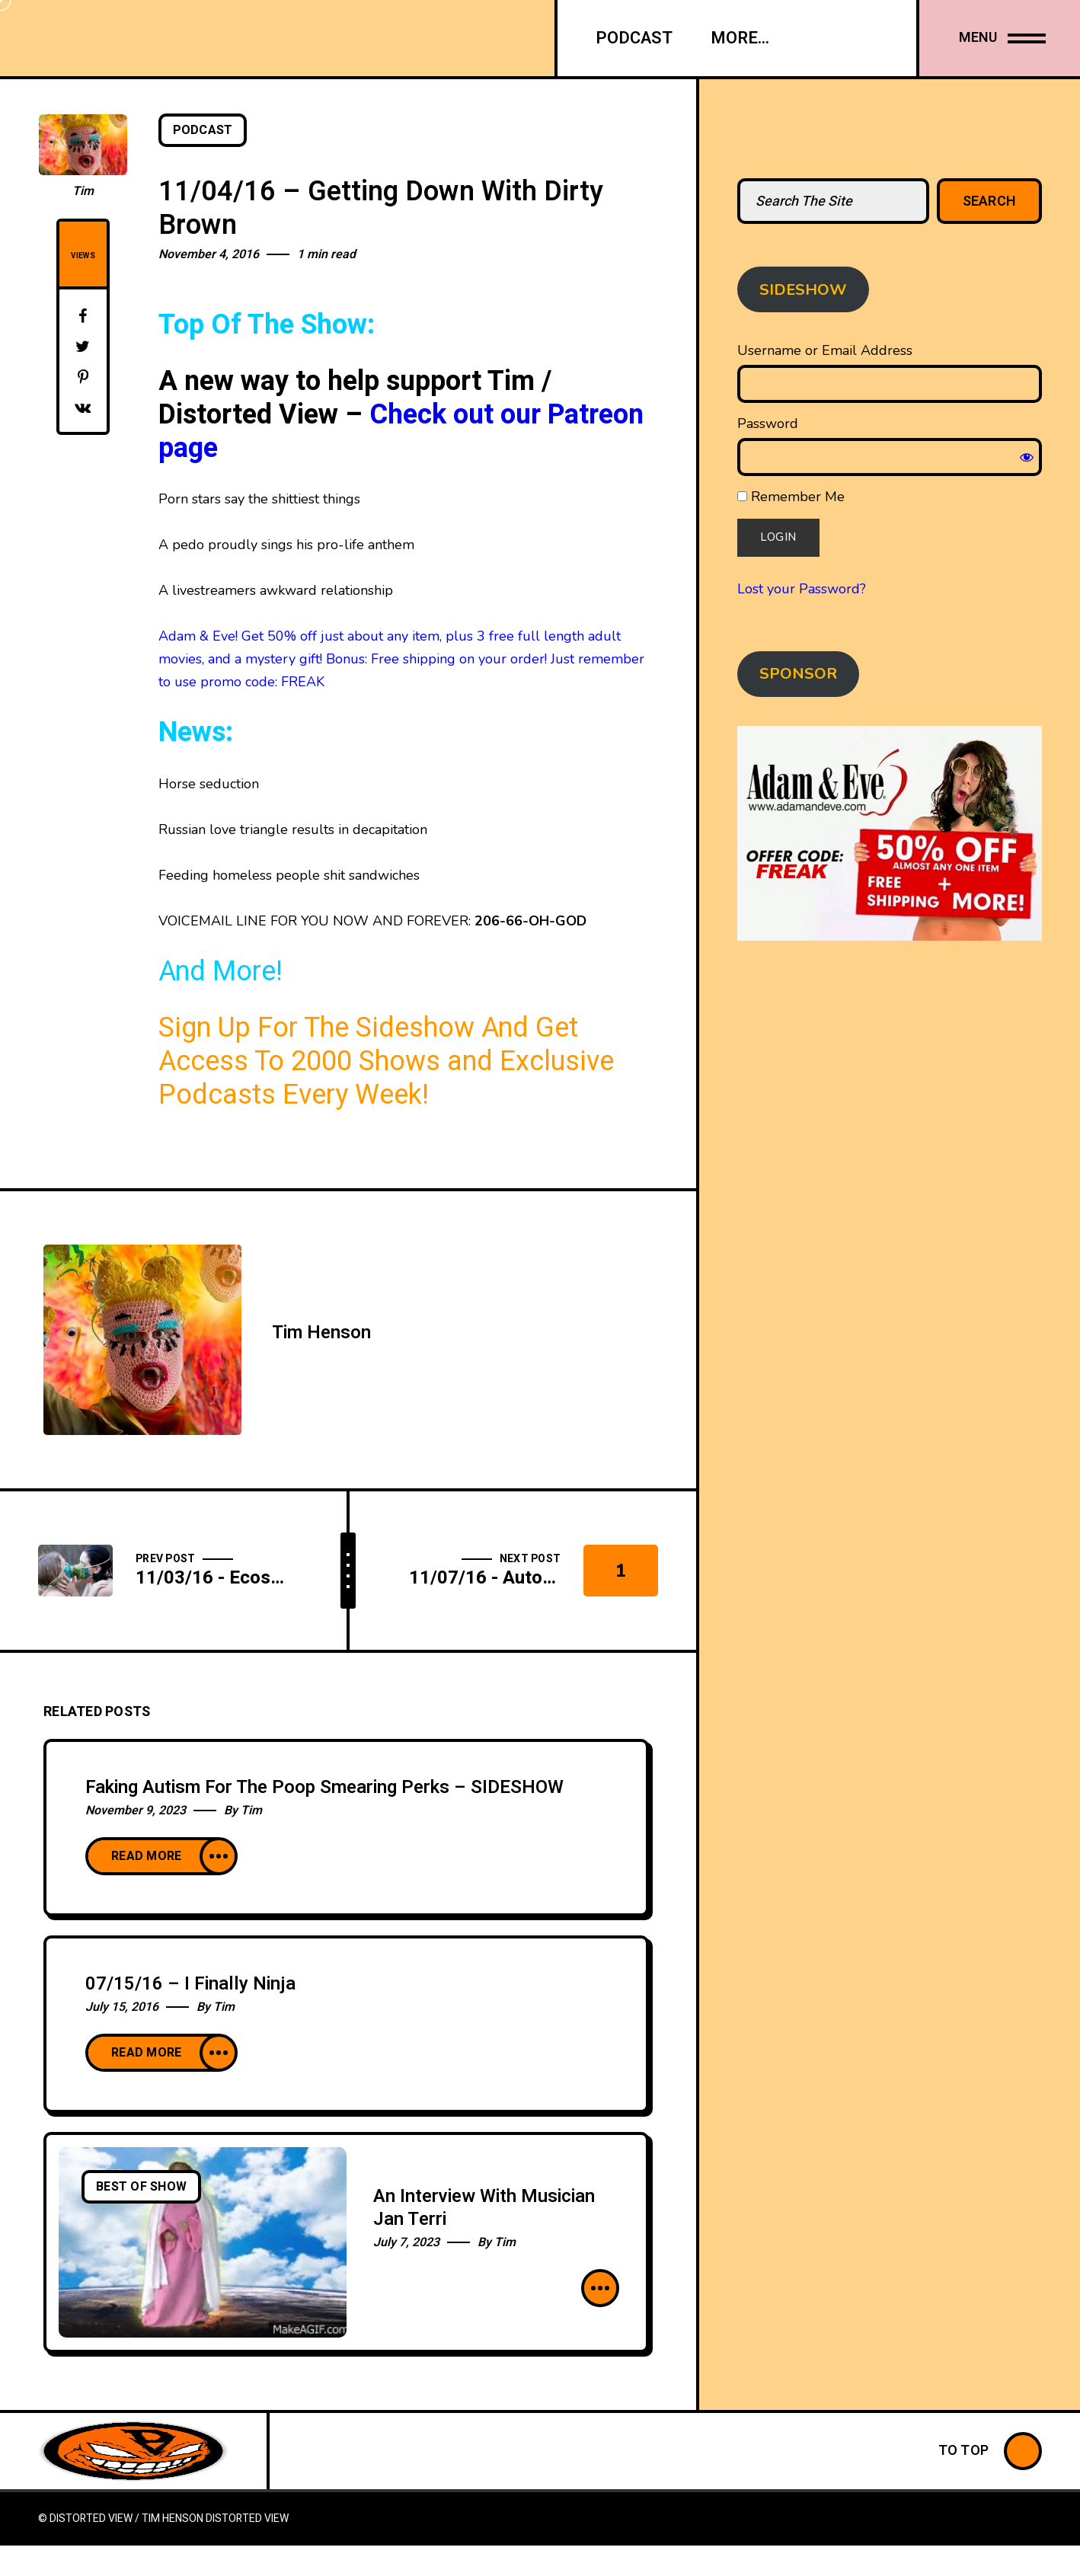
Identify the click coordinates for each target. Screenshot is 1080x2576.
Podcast (203, 130)
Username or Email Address (824, 350)
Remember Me (791, 496)
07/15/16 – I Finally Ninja (190, 1983)
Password (767, 423)
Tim (83, 191)
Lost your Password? (801, 589)
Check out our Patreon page (401, 431)
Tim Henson (321, 1332)
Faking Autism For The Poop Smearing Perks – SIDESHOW (324, 1787)
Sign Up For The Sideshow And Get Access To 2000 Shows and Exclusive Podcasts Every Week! (386, 1061)
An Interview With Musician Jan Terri (484, 2207)
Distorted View (247, 2518)
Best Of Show (141, 2187)
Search (990, 201)
